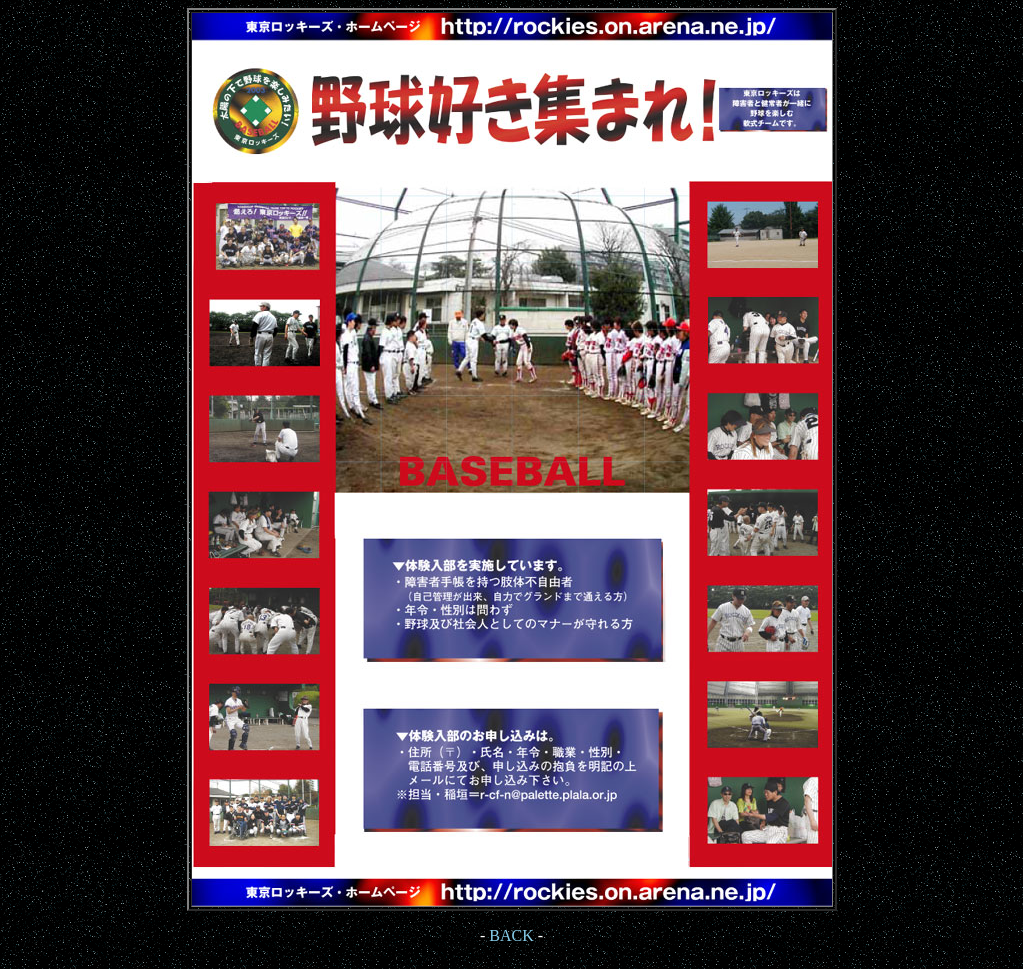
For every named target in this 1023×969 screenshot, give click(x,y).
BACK (511, 935)
